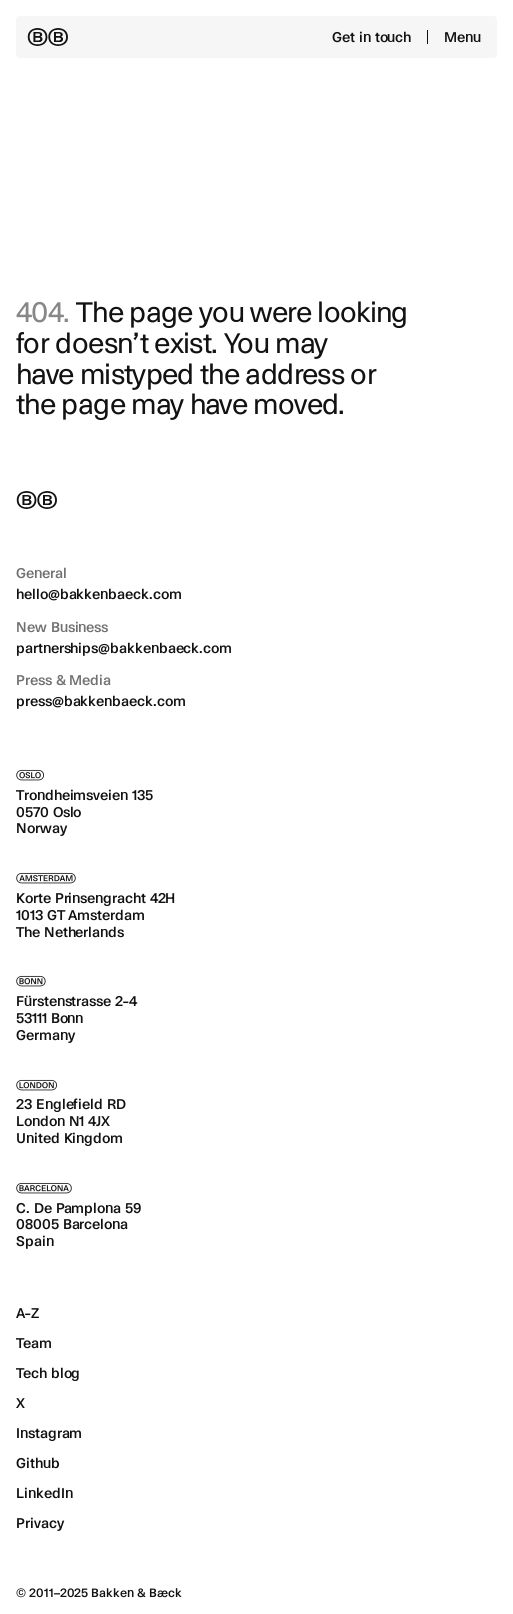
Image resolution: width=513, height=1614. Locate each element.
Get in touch (371, 37)
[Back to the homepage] (47, 37)
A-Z (27, 1313)
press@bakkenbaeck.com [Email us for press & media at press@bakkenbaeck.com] (101, 701)
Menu (462, 37)
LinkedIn (44, 1493)
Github (38, 1463)
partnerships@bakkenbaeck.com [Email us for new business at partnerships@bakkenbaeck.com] (124, 648)
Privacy (40, 1523)
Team (34, 1343)
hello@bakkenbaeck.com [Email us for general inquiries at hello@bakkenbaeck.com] (99, 594)
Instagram (49, 1433)
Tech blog (48, 1373)
